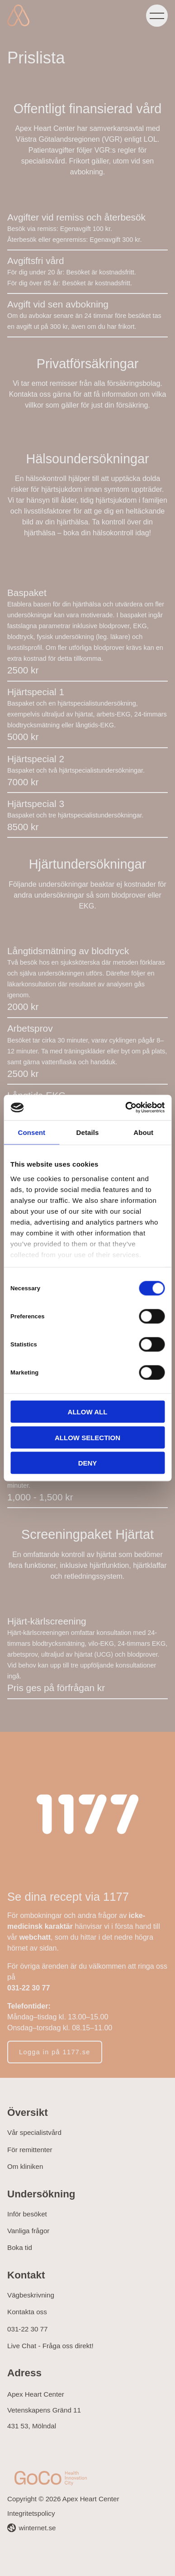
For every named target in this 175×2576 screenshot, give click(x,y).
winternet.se (37, 2528)
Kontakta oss (27, 2312)
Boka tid (19, 2247)
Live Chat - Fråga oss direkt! (50, 2346)
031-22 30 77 (27, 2329)
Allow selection (87, 1437)
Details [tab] (87, 1132)
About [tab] (143, 1132)
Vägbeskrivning (30, 2295)
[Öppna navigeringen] (157, 15)
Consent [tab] (31, 1132)
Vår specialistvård (34, 2132)
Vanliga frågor (28, 2231)
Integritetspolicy (31, 2513)
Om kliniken (25, 2166)
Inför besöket (27, 2214)
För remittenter (29, 2149)
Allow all (88, 1412)
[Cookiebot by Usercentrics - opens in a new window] (125, 1108)
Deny (87, 1463)
